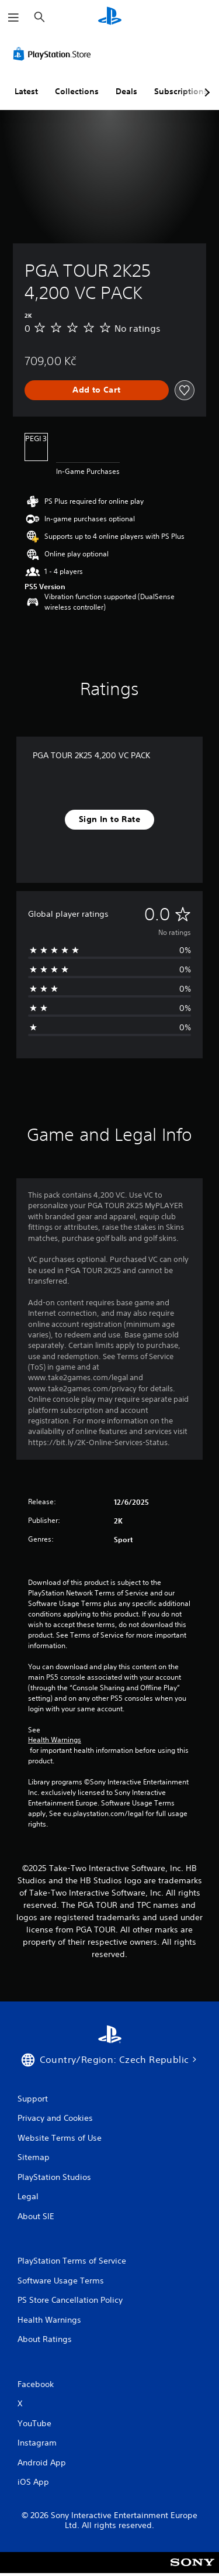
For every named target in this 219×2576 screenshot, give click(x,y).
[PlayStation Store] (54, 53)
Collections (77, 91)
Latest (26, 91)
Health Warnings (54, 1740)
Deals (126, 91)
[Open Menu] (13, 17)
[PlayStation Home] (109, 17)
